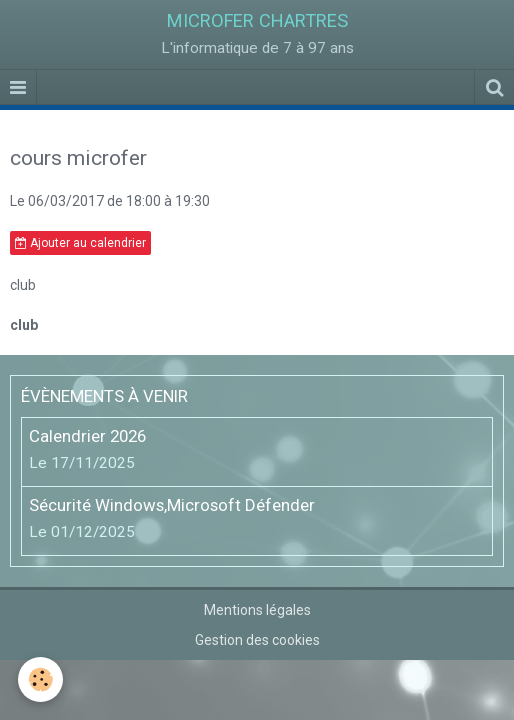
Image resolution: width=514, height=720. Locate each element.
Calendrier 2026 (87, 436)
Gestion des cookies (257, 640)
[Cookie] (40, 679)
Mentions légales (257, 610)
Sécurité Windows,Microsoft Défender (172, 505)
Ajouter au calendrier (80, 243)
